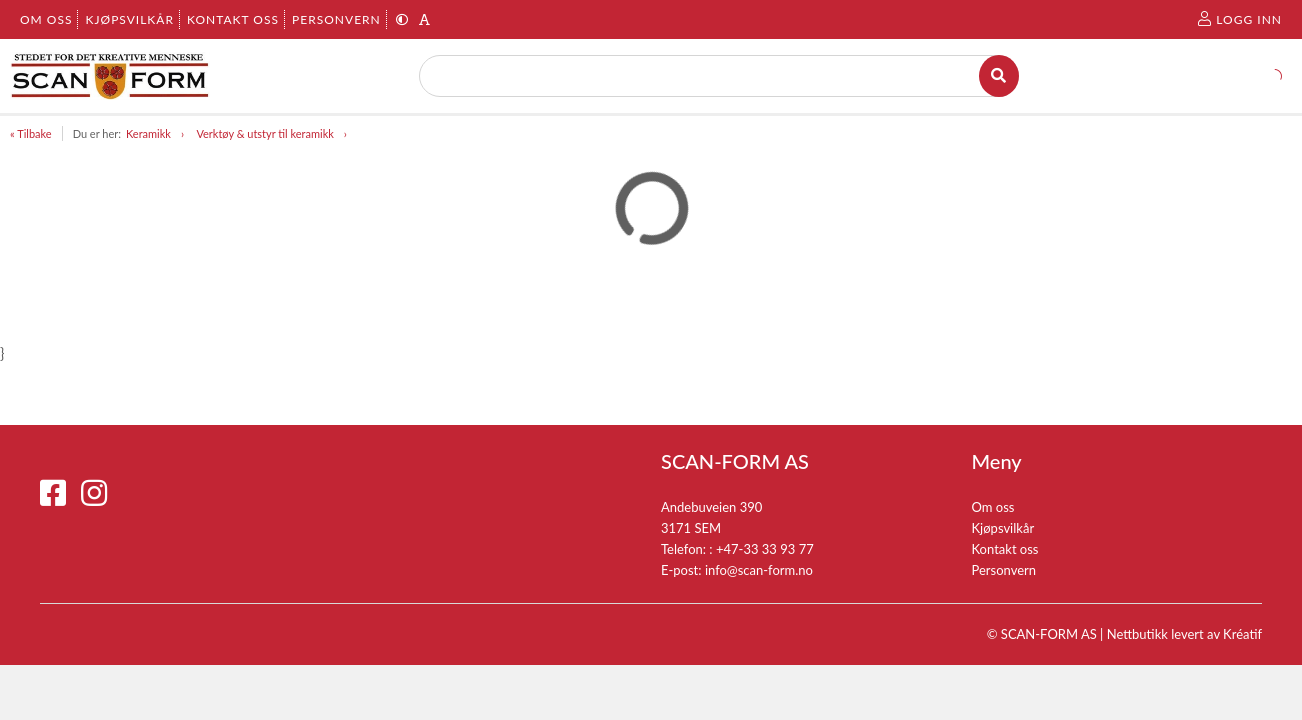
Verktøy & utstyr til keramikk (264, 133)
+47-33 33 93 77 (765, 549)
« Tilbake (31, 133)
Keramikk (148, 133)
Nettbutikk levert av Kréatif (1184, 634)
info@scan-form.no (759, 570)
